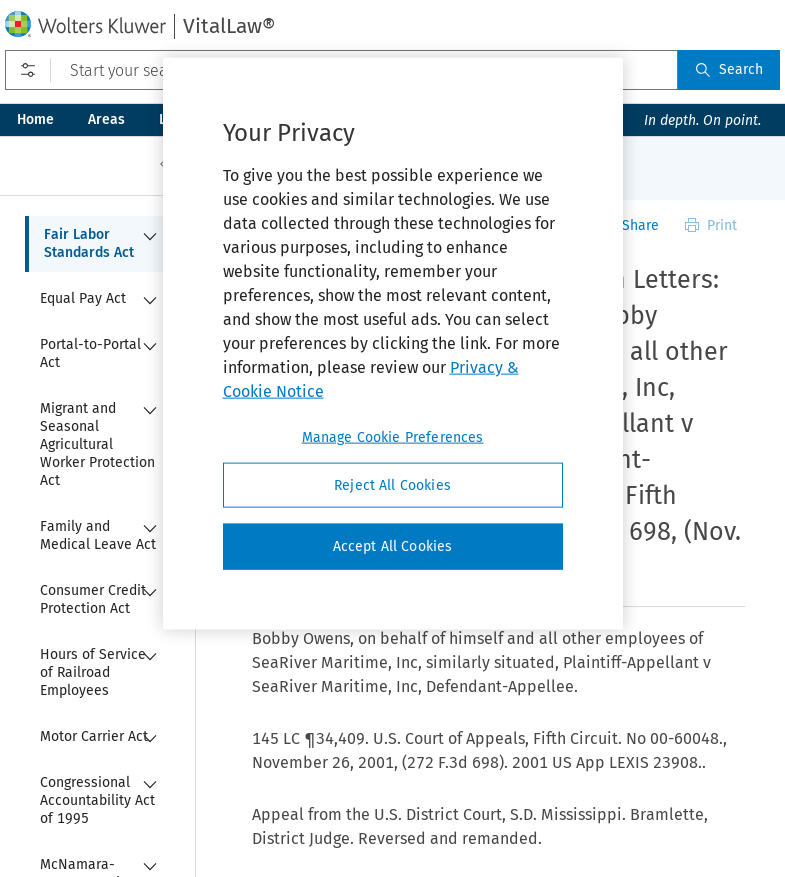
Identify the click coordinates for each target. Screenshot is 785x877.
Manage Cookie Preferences (393, 436)
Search (729, 69)
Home (35, 119)
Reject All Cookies (392, 484)
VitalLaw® (229, 26)
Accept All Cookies (393, 546)
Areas (106, 119)
